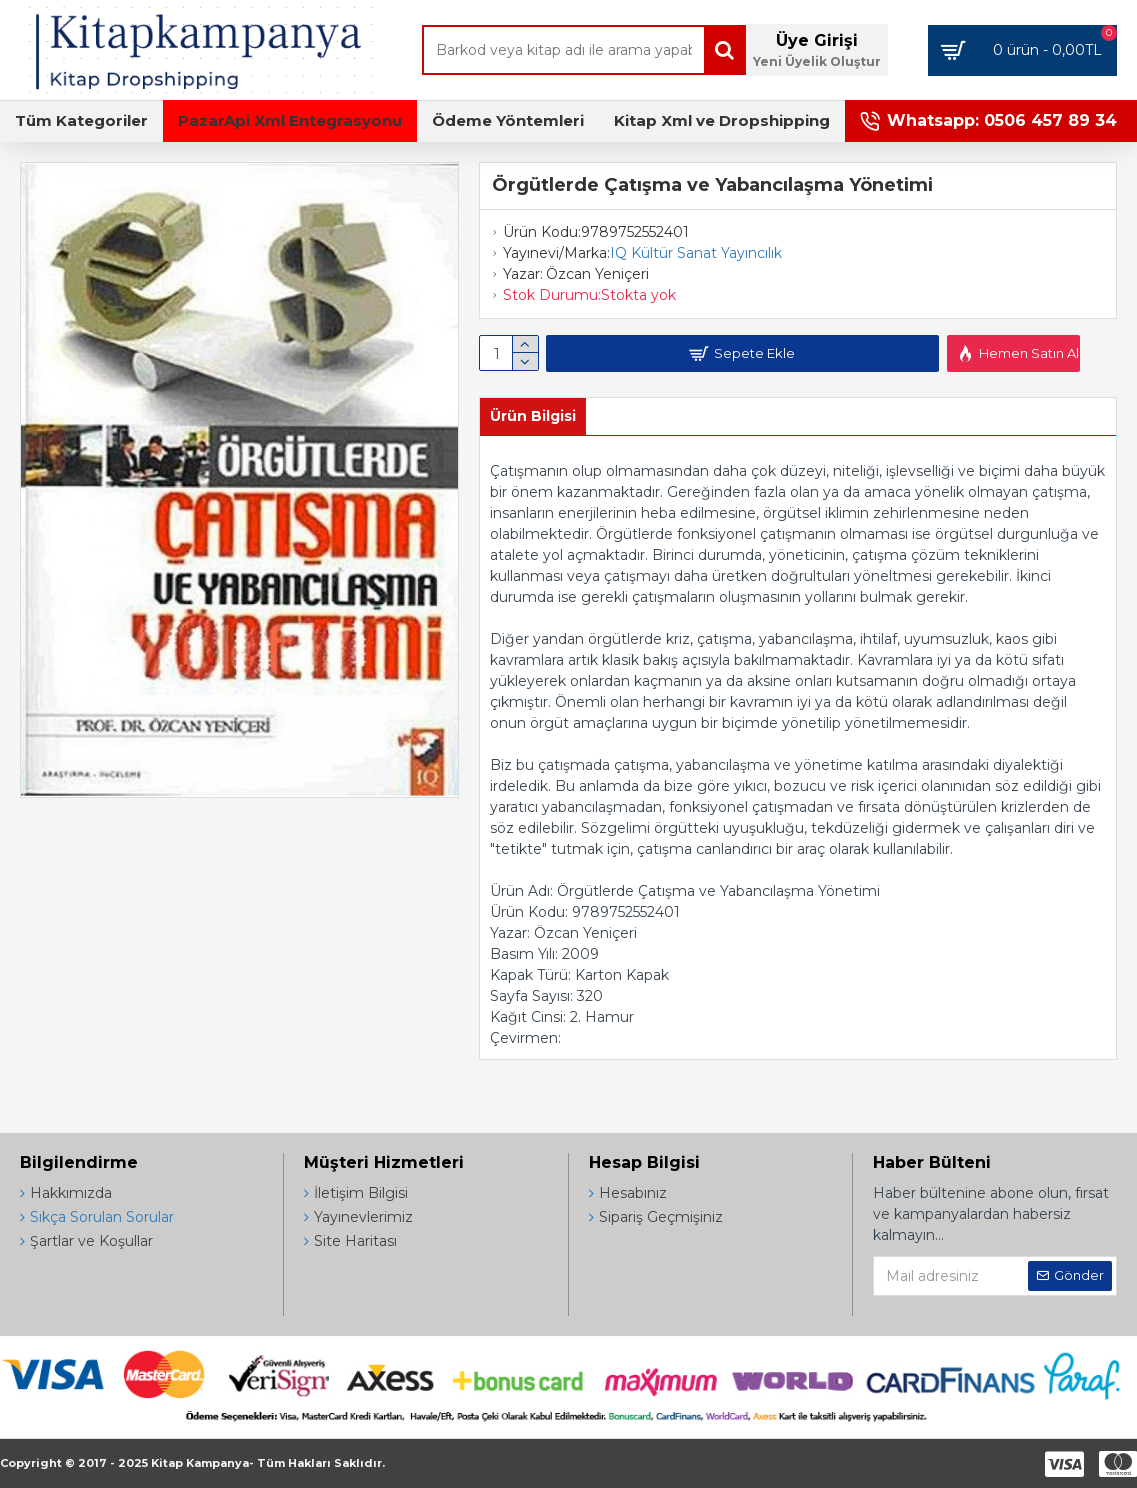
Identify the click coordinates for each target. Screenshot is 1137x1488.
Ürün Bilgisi (533, 416)
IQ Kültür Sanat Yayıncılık (696, 253)
